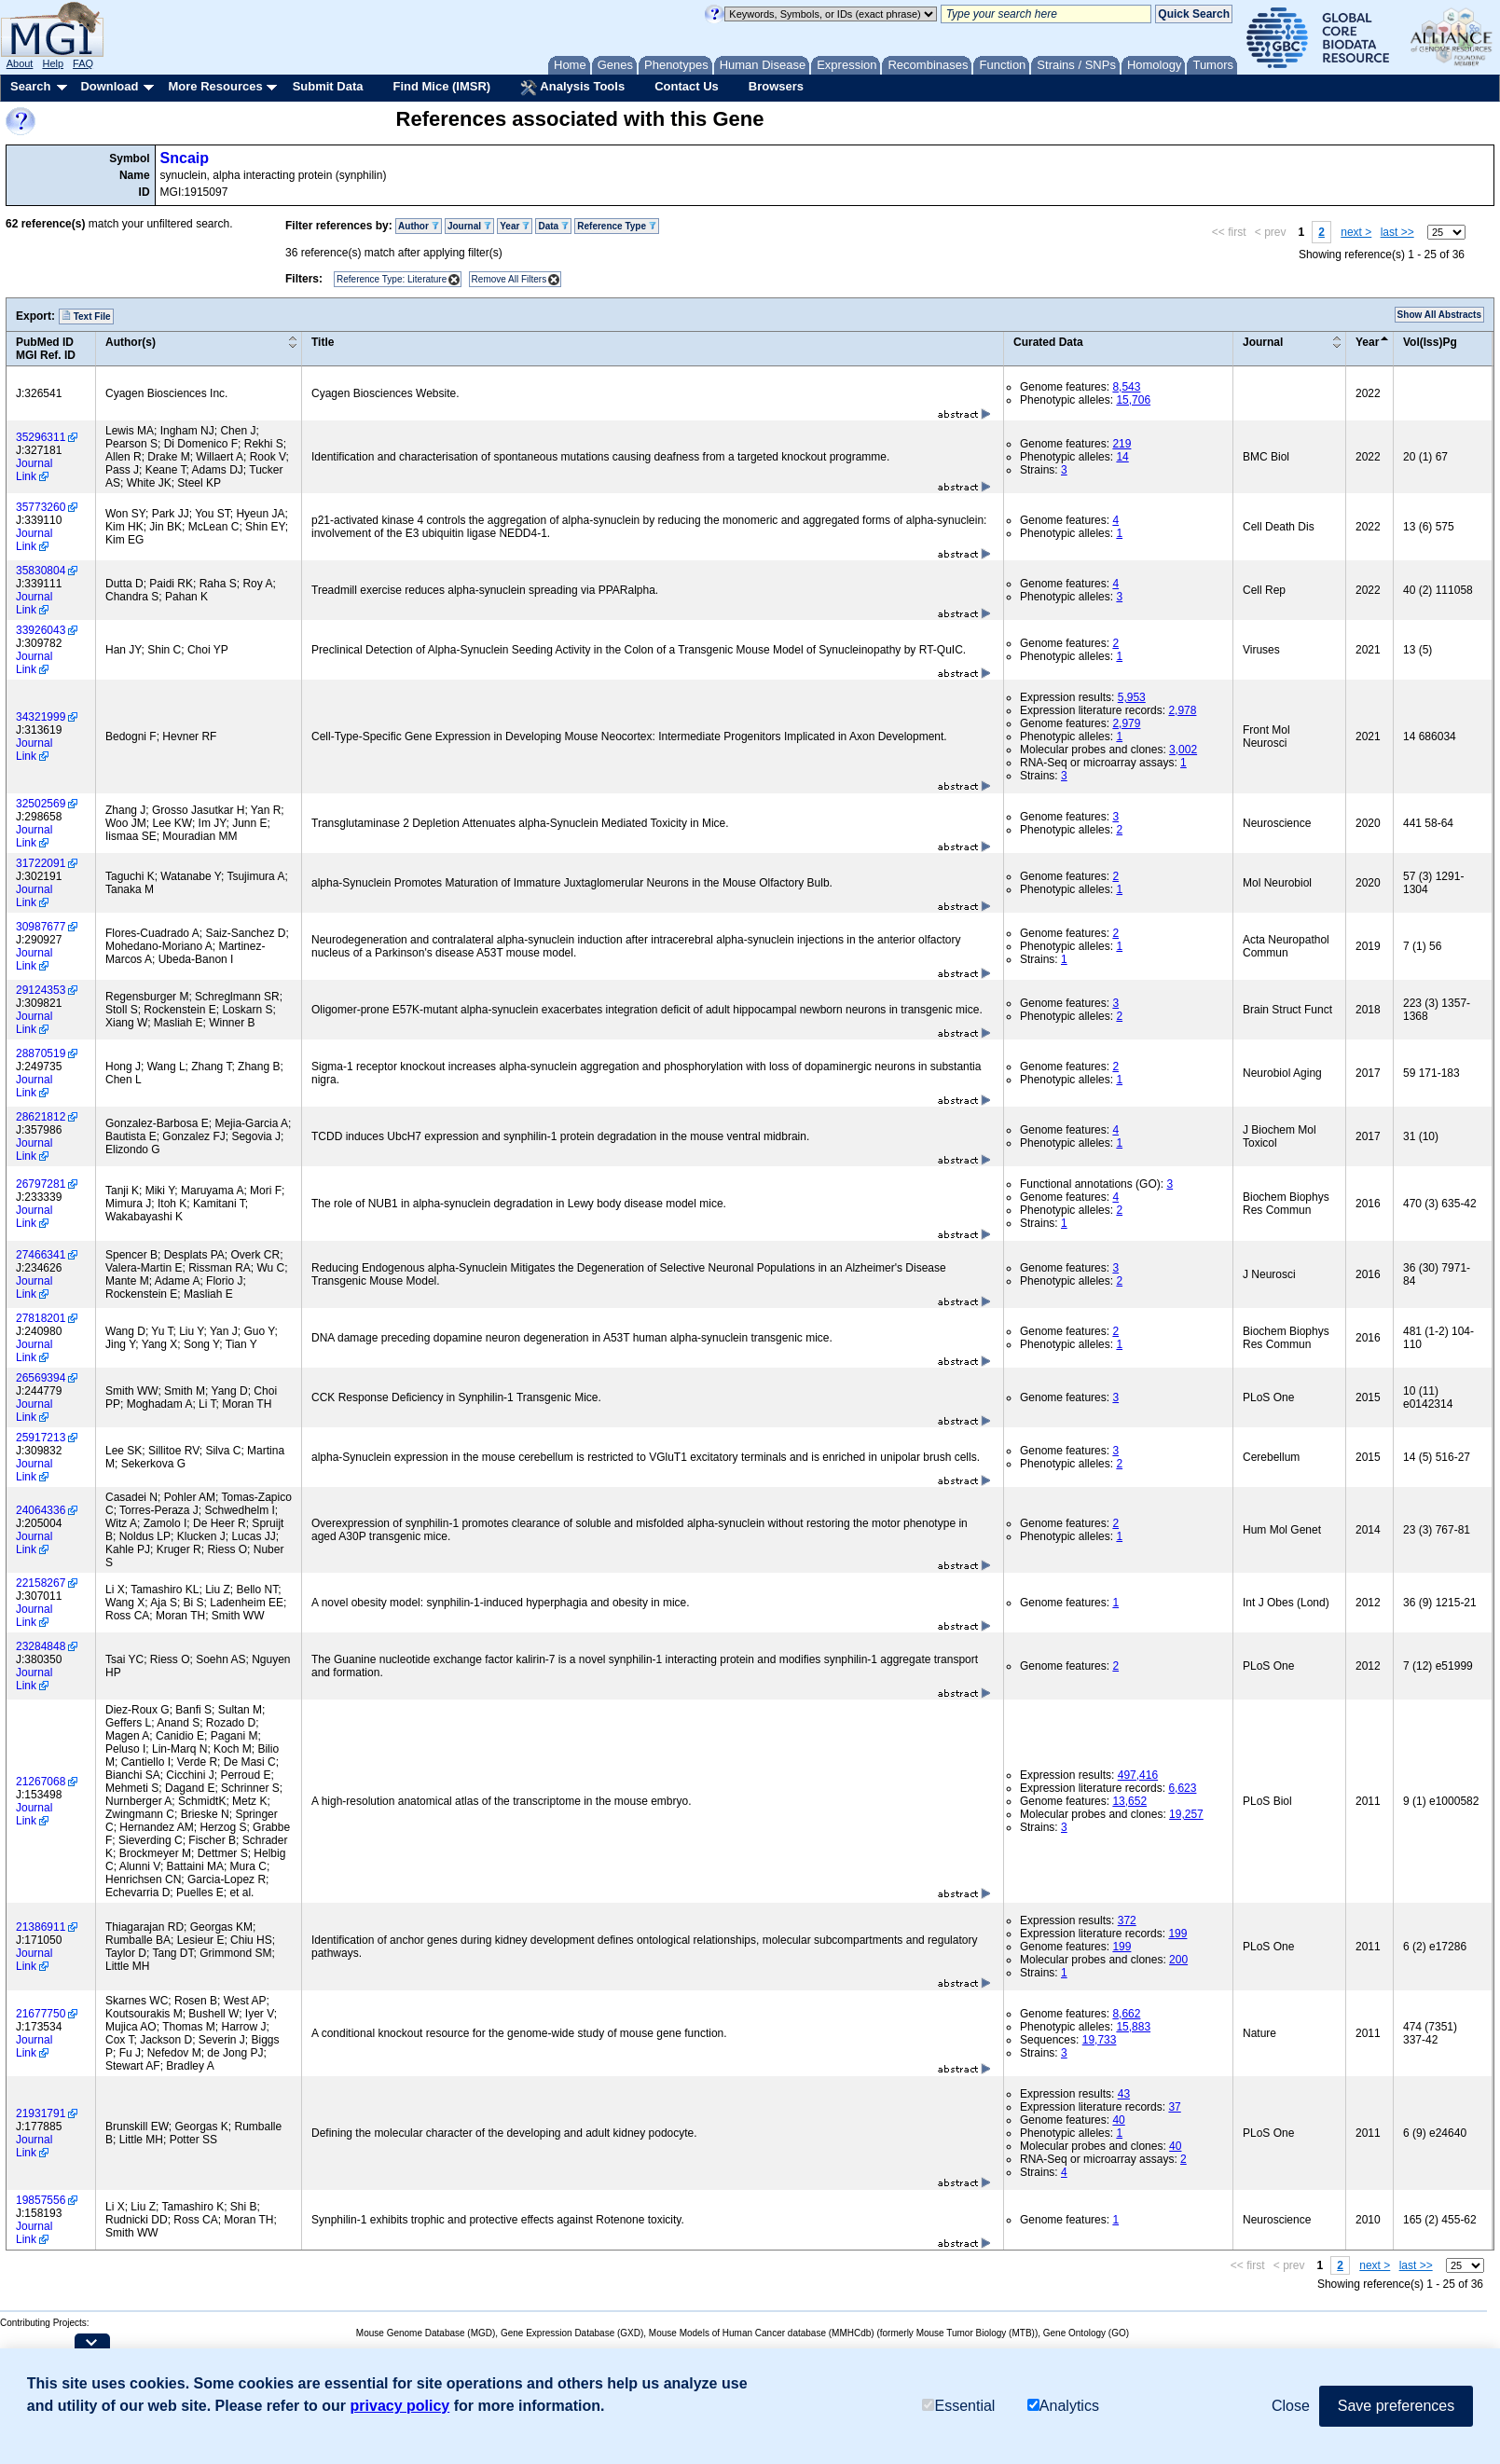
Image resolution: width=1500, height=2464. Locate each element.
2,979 (1126, 723)
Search (30, 86)
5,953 (1132, 697)
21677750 (40, 2013)
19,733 (1099, 2039)
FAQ (83, 63)
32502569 (40, 803)
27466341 (40, 1254)
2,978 (1182, 710)
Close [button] (1291, 2406)
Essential (958, 2406)
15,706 (1133, 399)
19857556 (40, 2200)
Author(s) (130, 342)
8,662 (1126, 2013)
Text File (86, 316)
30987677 (40, 926)
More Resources (215, 86)
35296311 (40, 437)
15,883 (1133, 2026)
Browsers (776, 86)
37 (1174, 2106)
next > (1356, 232)
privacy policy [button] (400, 2406)
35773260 (40, 507)
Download (109, 86)
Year (515, 226)
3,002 (1183, 749)
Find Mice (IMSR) (441, 86)
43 (1124, 2093)
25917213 (40, 1437)
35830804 (40, 570)
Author (418, 226)
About (20, 63)
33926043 (40, 630)
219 (1121, 443)
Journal (469, 226)
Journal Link (34, 470)
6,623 (1182, 1788)
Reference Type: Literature (392, 279)
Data (553, 226)
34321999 (40, 716)
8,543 (1126, 386)
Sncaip (184, 158)
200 (1178, 1959)
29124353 (40, 990)
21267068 (40, 1781)
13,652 (1129, 1801)
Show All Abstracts (1439, 315)
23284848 (40, 1646)
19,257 (1186, 1814)
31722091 (40, 863)
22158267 (40, 1583)
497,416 (1138, 1775)
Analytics (1063, 2406)
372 (1127, 1920)
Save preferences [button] (1396, 2406)
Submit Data (328, 86)
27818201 (40, 1318)
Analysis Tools (572, 87)
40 (1118, 2120)
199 (1177, 1933)
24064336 (40, 1510)
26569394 (40, 1377)
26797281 (40, 1184)
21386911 (40, 1927)
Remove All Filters (509, 279)
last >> (1397, 232)
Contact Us (686, 86)
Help (52, 63)
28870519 (40, 1053)
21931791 (40, 2113)
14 (1122, 456)
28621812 (40, 1116)
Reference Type (616, 226)
